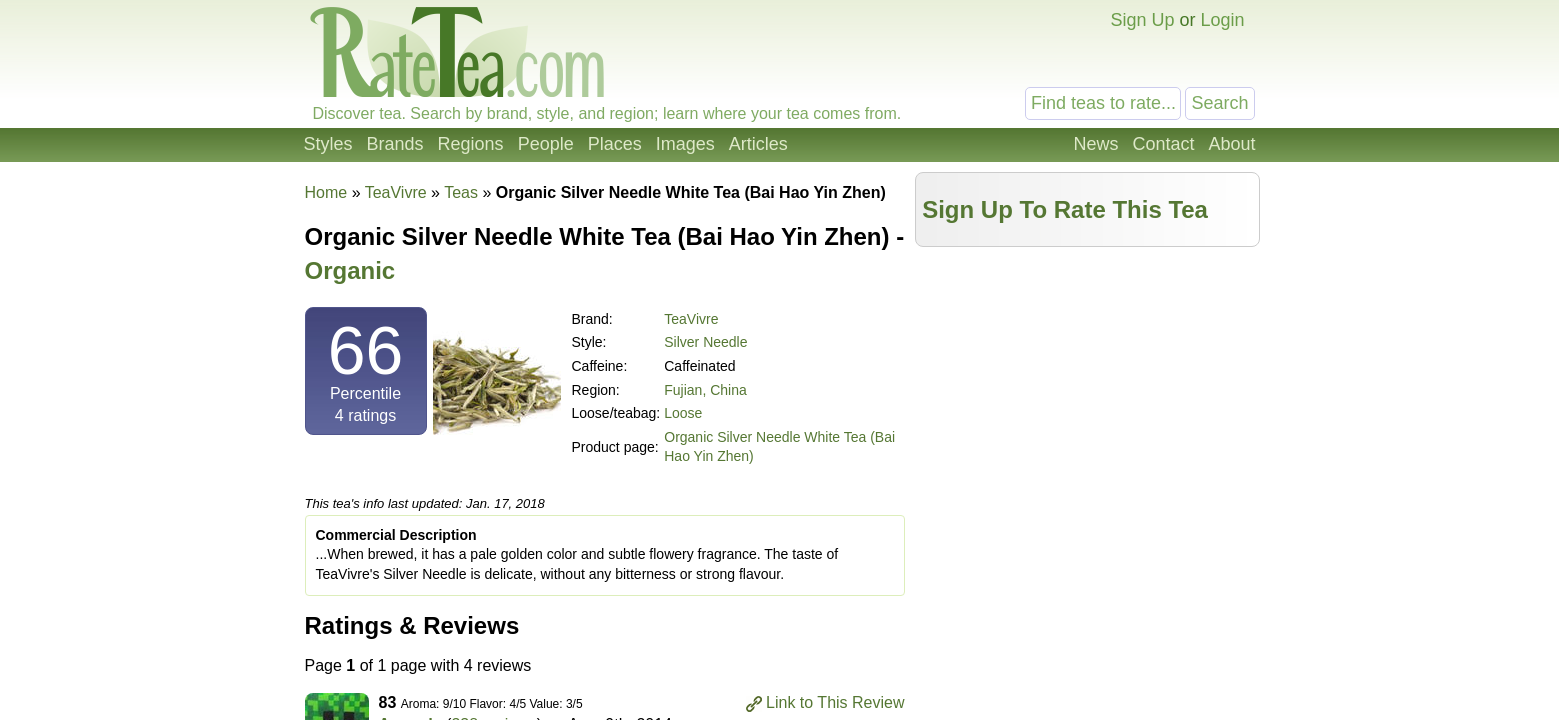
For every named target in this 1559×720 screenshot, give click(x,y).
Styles (328, 144)
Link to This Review (835, 702)
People (546, 144)
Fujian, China (705, 390)
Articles (758, 144)
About (1231, 144)
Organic (350, 270)
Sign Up (1142, 20)
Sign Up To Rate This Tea (1065, 209)
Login (1222, 20)
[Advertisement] (1087, 397)
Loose (683, 413)
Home (326, 192)
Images (685, 144)
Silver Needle (705, 342)
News (1095, 144)
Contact (1163, 144)
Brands (395, 144)
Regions (471, 144)
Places (615, 144)
